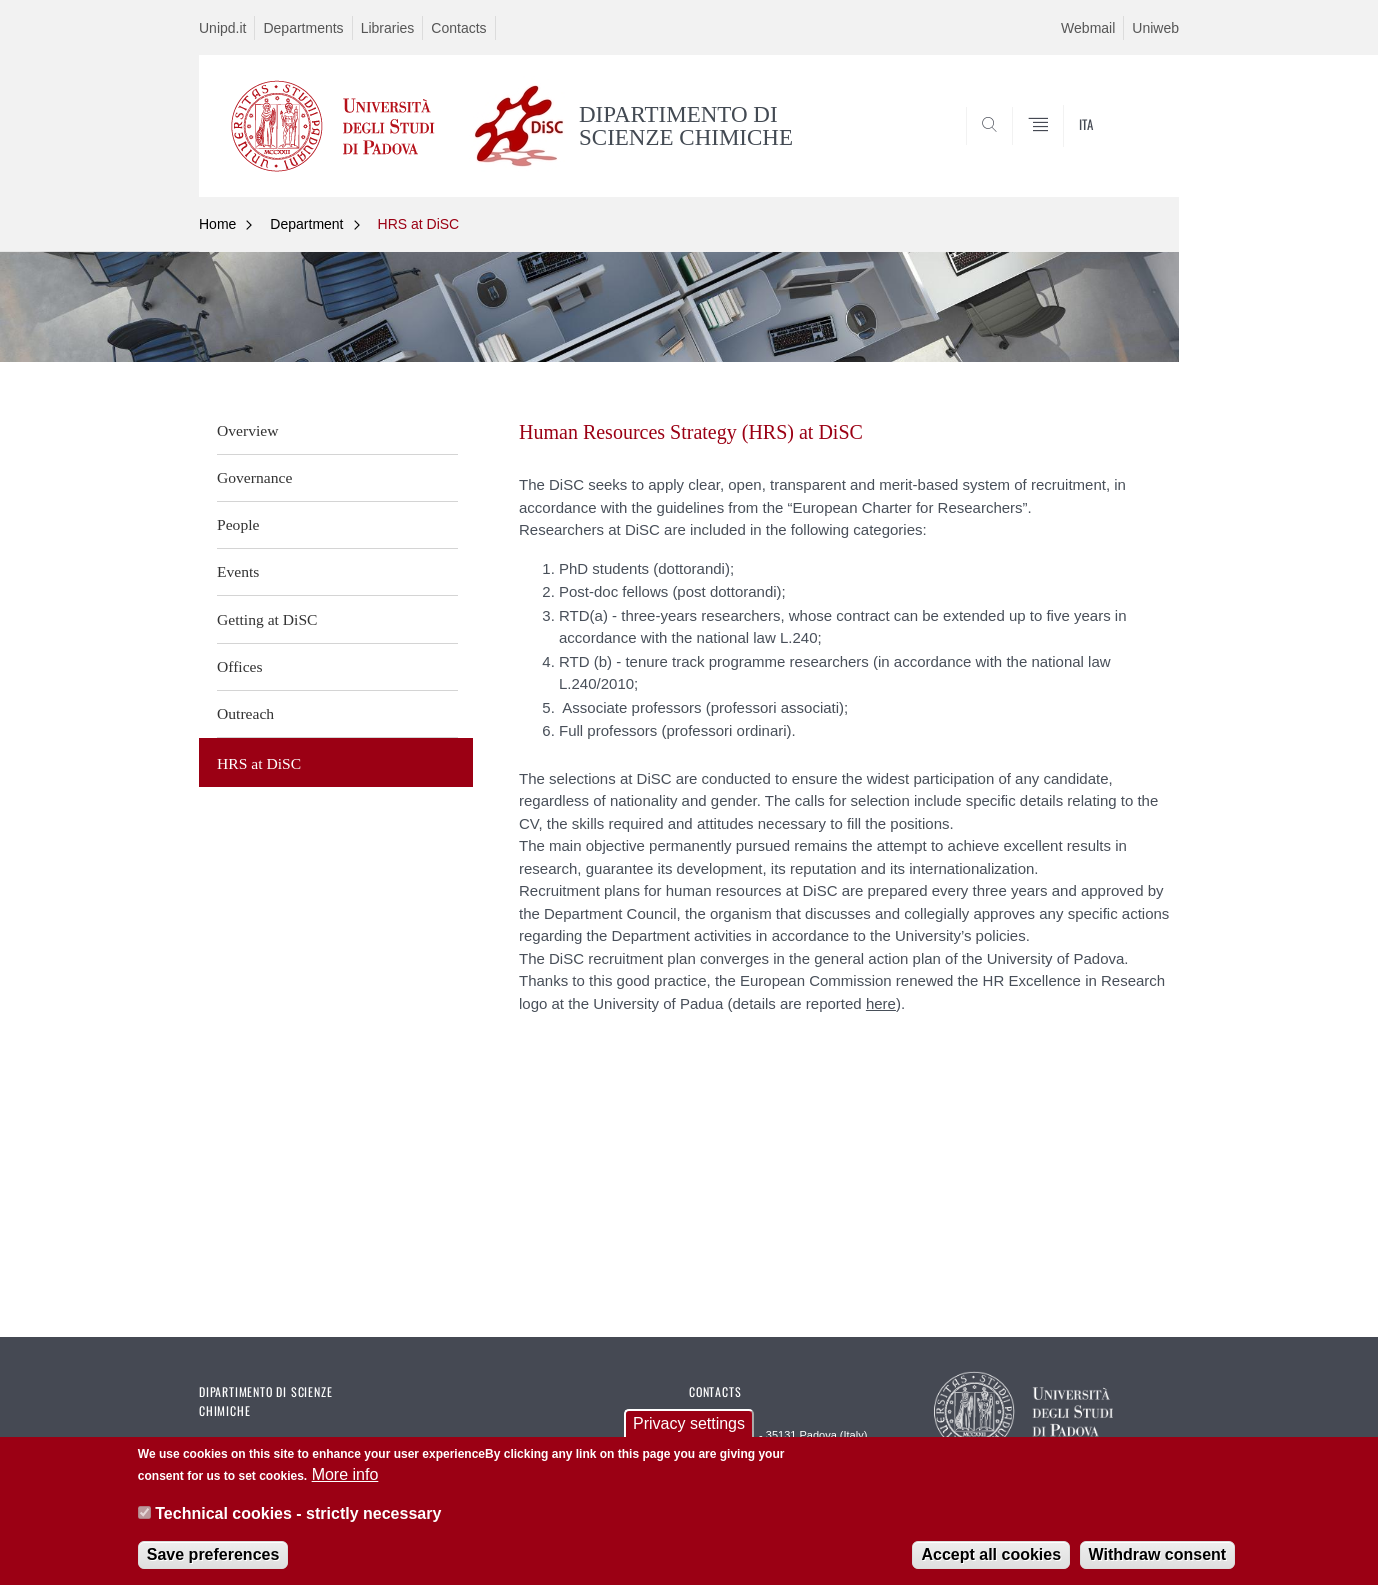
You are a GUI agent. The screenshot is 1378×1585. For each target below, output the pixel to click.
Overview (247, 430)
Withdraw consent (1158, 1556)
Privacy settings (689, 1425)
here (881, 1003)
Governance (254, 477)
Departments (303, 28)
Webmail (1088, 28)
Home (217, 224)
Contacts (458, 28)
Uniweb (1155, 28)
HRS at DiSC (419, 224)
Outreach (245, 713)
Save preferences (213, 1556)
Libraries (388, 28)
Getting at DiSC (267, 619)
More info (345, 1477)
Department (306, 224)
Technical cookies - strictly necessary (298, 1515)
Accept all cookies (991, 1556)
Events (238, 571)
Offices (240, 666)
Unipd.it (222, 28)
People (238, 524)
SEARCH (1144, 148)
